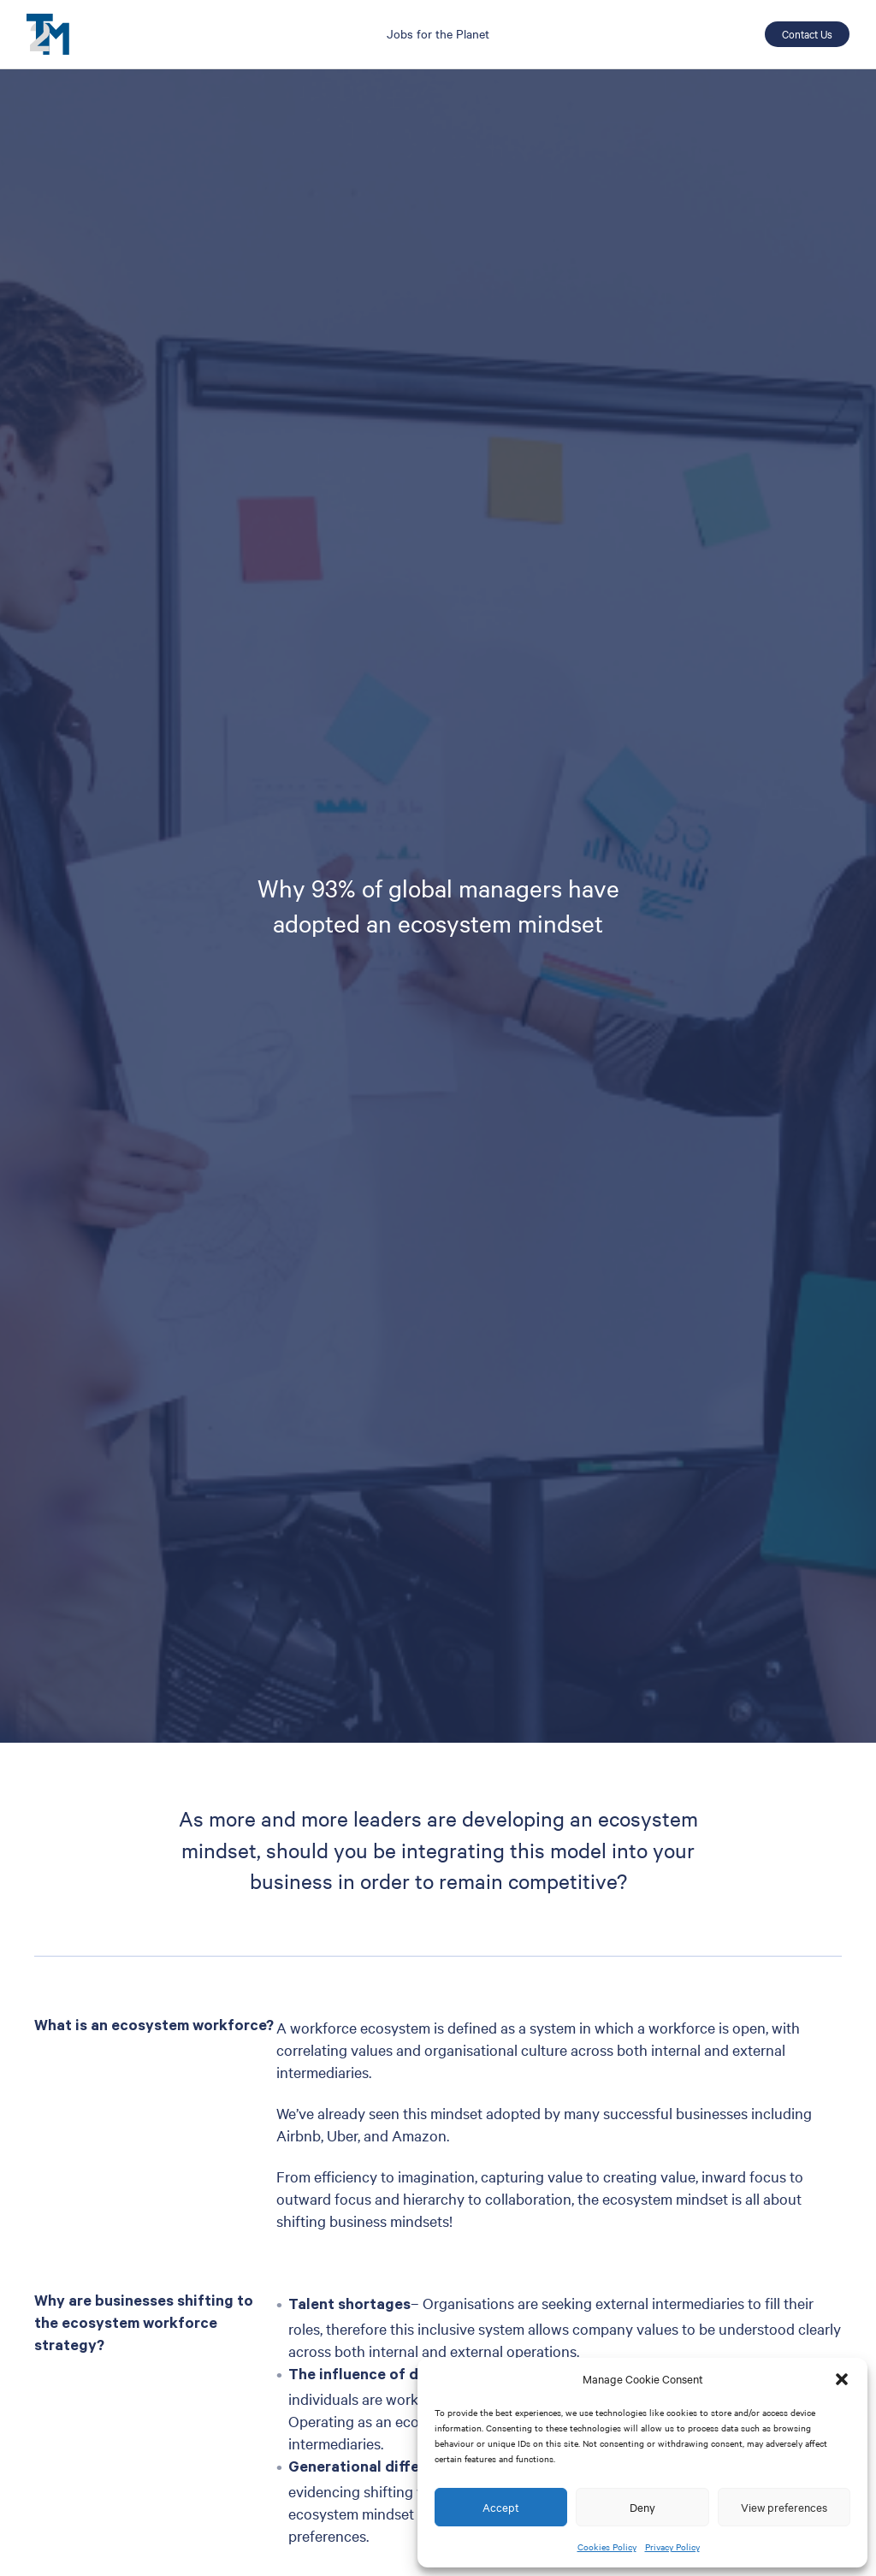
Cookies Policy (606, 2546)
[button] (841, 2379)
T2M (48, 34)
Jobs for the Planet (438, 33)
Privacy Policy (672, 2546)
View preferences (784, 2506)
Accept (500, 2506)
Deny (642, 2506)
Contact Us (807, 33)
